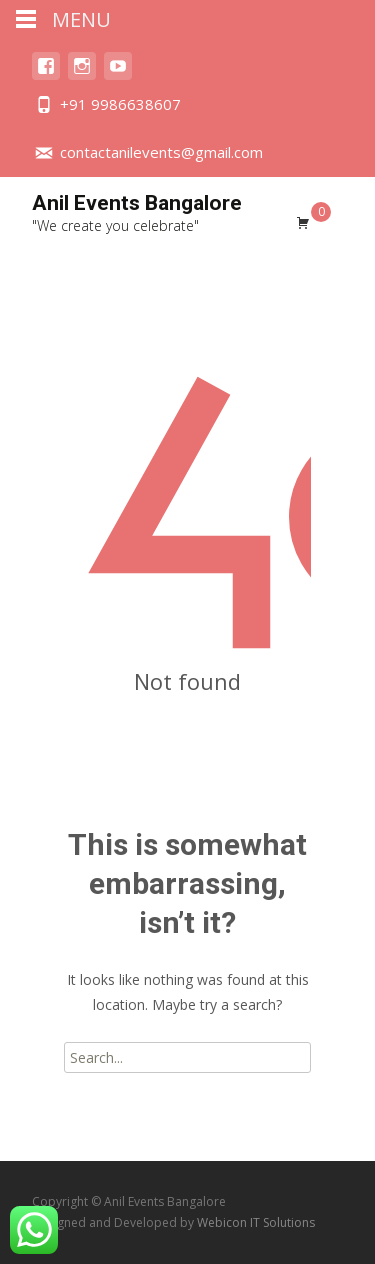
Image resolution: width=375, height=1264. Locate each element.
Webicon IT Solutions (256, 1222)
